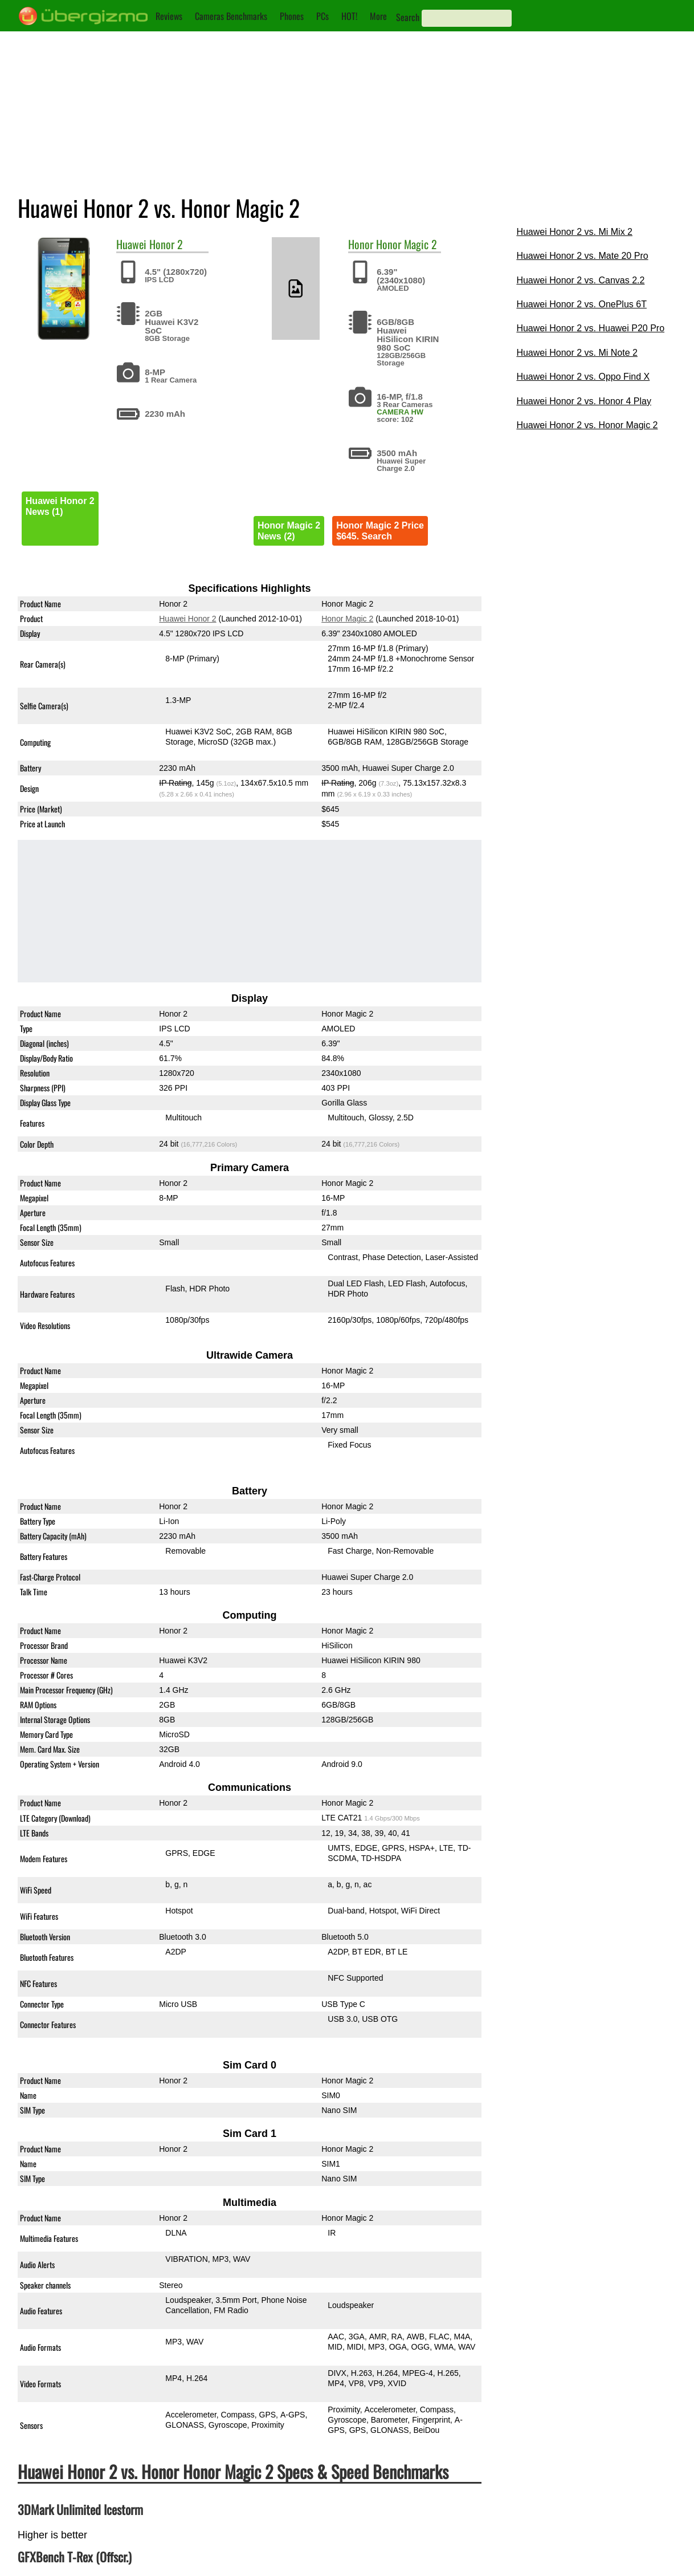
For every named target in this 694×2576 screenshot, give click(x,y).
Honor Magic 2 (406, 244)
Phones (292, 16)
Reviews (169, 16)
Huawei (131, 244)
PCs (322, 16)
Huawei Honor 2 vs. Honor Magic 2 (587, 425)
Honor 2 (166, 244)
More (378, 16)
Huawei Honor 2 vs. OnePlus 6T (581, 304)
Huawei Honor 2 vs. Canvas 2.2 (580, 280)
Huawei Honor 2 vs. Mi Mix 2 (574, 232)
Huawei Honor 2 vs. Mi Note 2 (577, 352)
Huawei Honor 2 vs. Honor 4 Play (583, 401)
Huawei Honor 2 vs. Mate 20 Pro (582, 256)
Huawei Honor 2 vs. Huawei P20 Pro (590, 328)
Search (407, 17)
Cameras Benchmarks (231, 16)
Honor (360, 244)
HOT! (349, 16)
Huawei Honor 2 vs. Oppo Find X (583, 376)
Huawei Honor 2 (187, 618)
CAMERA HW (400, 412)
